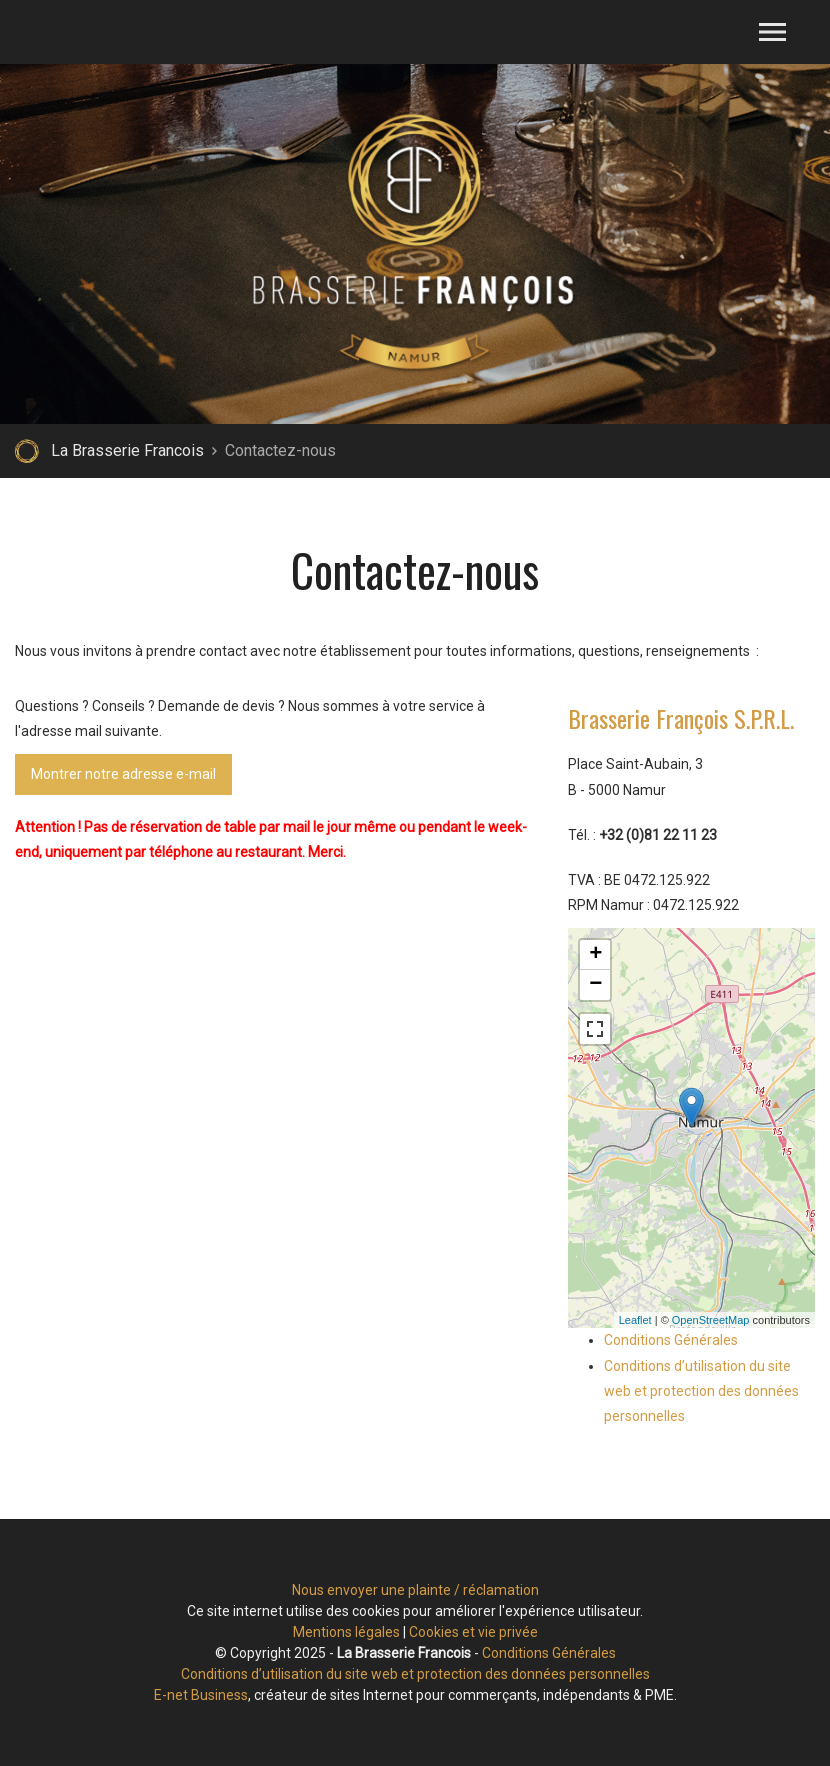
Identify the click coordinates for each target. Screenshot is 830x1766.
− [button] (595, 985)
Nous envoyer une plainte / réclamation (415, 1590)
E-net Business (201, 1695)
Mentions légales (346, 1632)
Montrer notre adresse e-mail (123, 768)
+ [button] (595, 955)
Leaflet (635, 1320)
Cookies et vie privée (473, 1632)
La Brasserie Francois (127, 450)
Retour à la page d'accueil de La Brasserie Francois (27, 451)
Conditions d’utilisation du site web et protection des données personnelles (701, 1391)
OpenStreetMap (711, 1320)
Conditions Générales (671, 1340)
